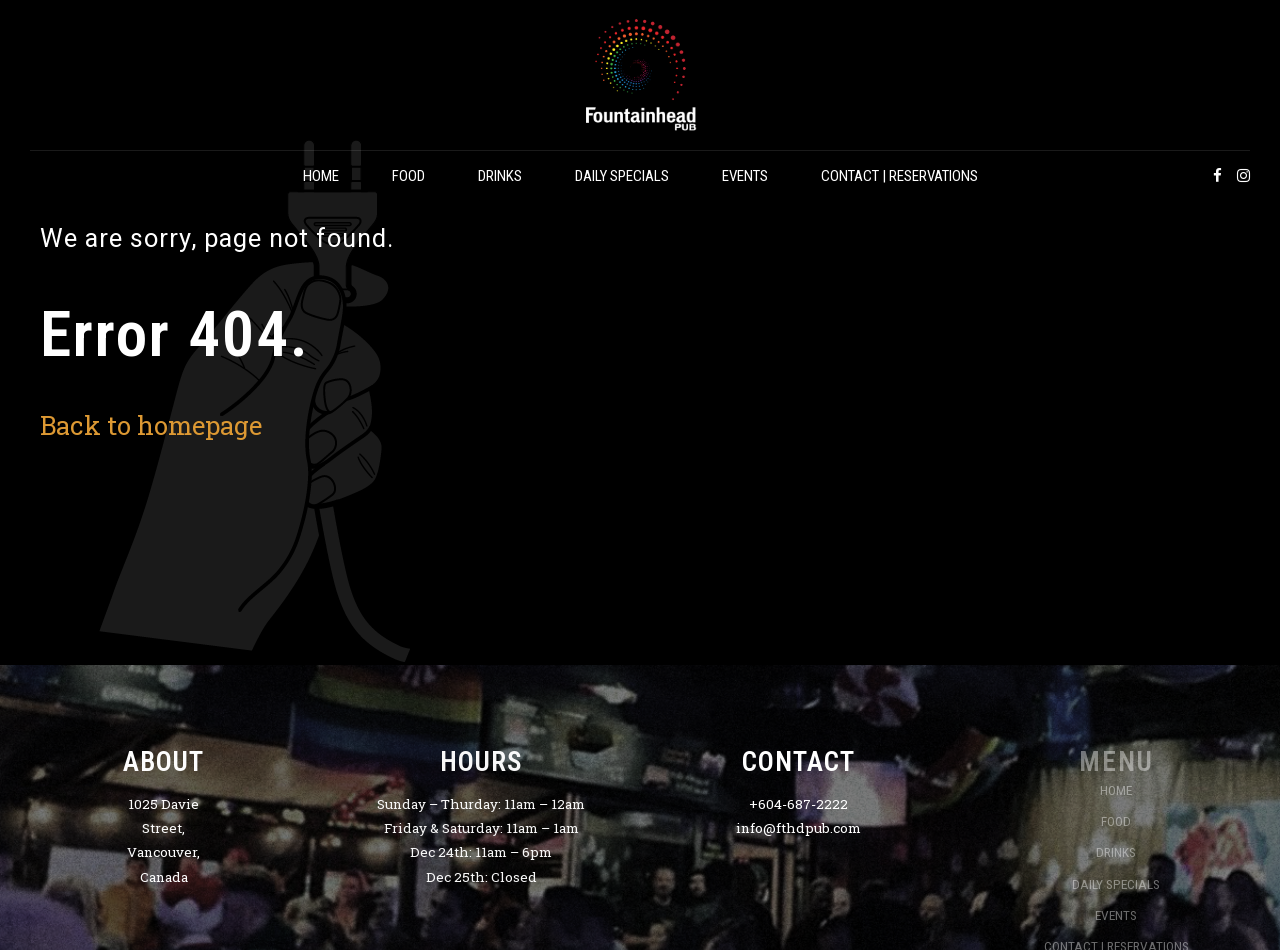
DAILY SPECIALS (622, 176)
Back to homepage (151, 425)
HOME (321, 176)
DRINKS (500, 176)
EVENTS (745, 176)
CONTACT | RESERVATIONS (899, 176)
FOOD (408, 176)
